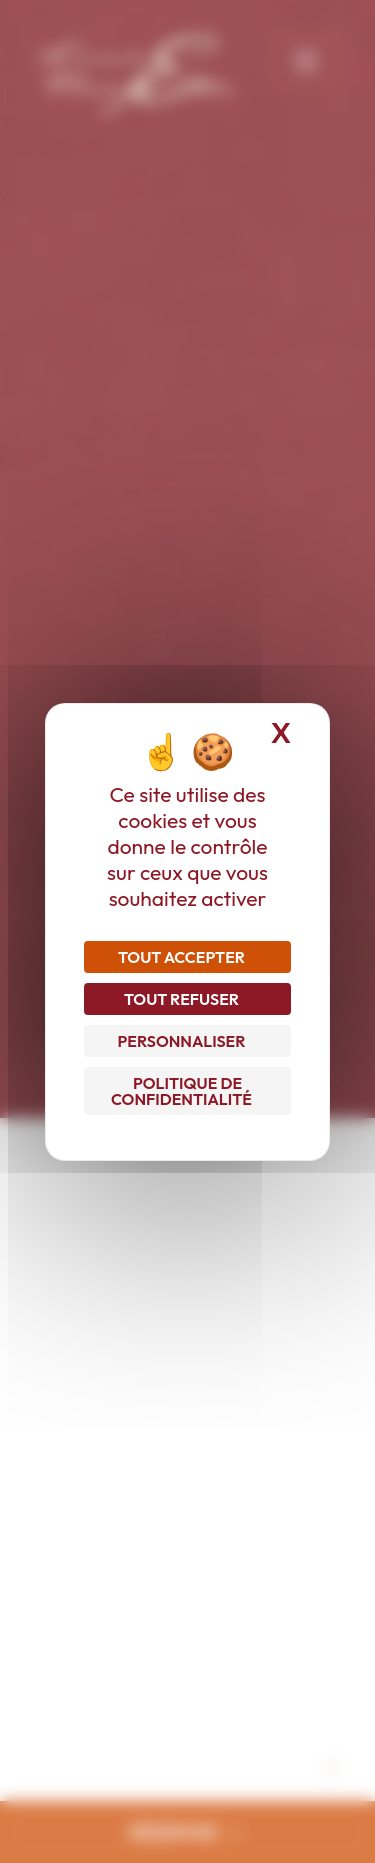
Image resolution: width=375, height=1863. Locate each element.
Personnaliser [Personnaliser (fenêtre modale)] (182, 1041)
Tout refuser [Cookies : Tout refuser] (181, 999)
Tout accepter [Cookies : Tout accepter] (181, 957)
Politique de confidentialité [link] (181, 1091)
